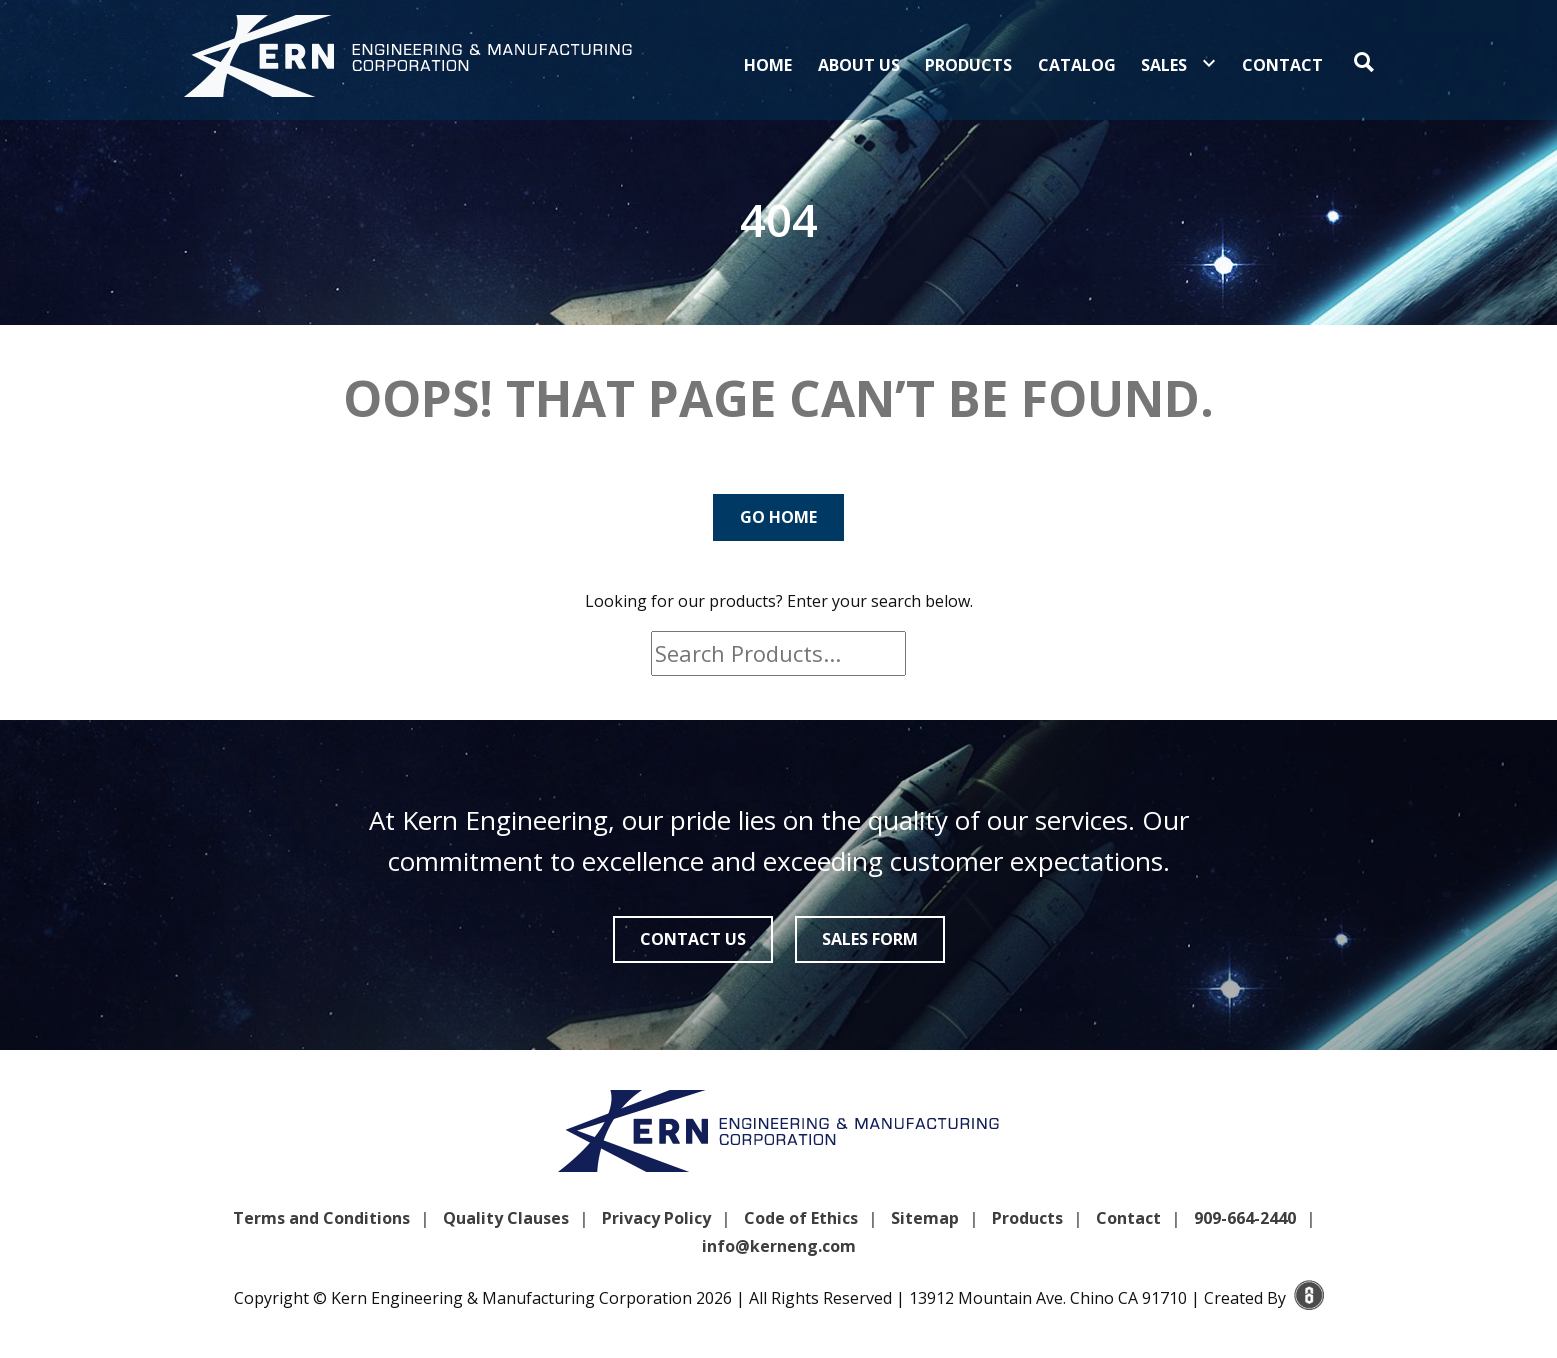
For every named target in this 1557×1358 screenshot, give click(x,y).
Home (768, 65)
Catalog (1077, 65)
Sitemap (925, 1218)
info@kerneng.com (779, 1246)
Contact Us (693, 939)
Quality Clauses (506, 1218)
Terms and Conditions (321, 1218)
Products (968, 65)
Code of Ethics (801, 1218)
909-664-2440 (1245, 1218)
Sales (1164, 65)
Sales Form (870, 939)
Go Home (778, 517)
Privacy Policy (656, 1218)
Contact (1282, 65)
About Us (859, 65)
